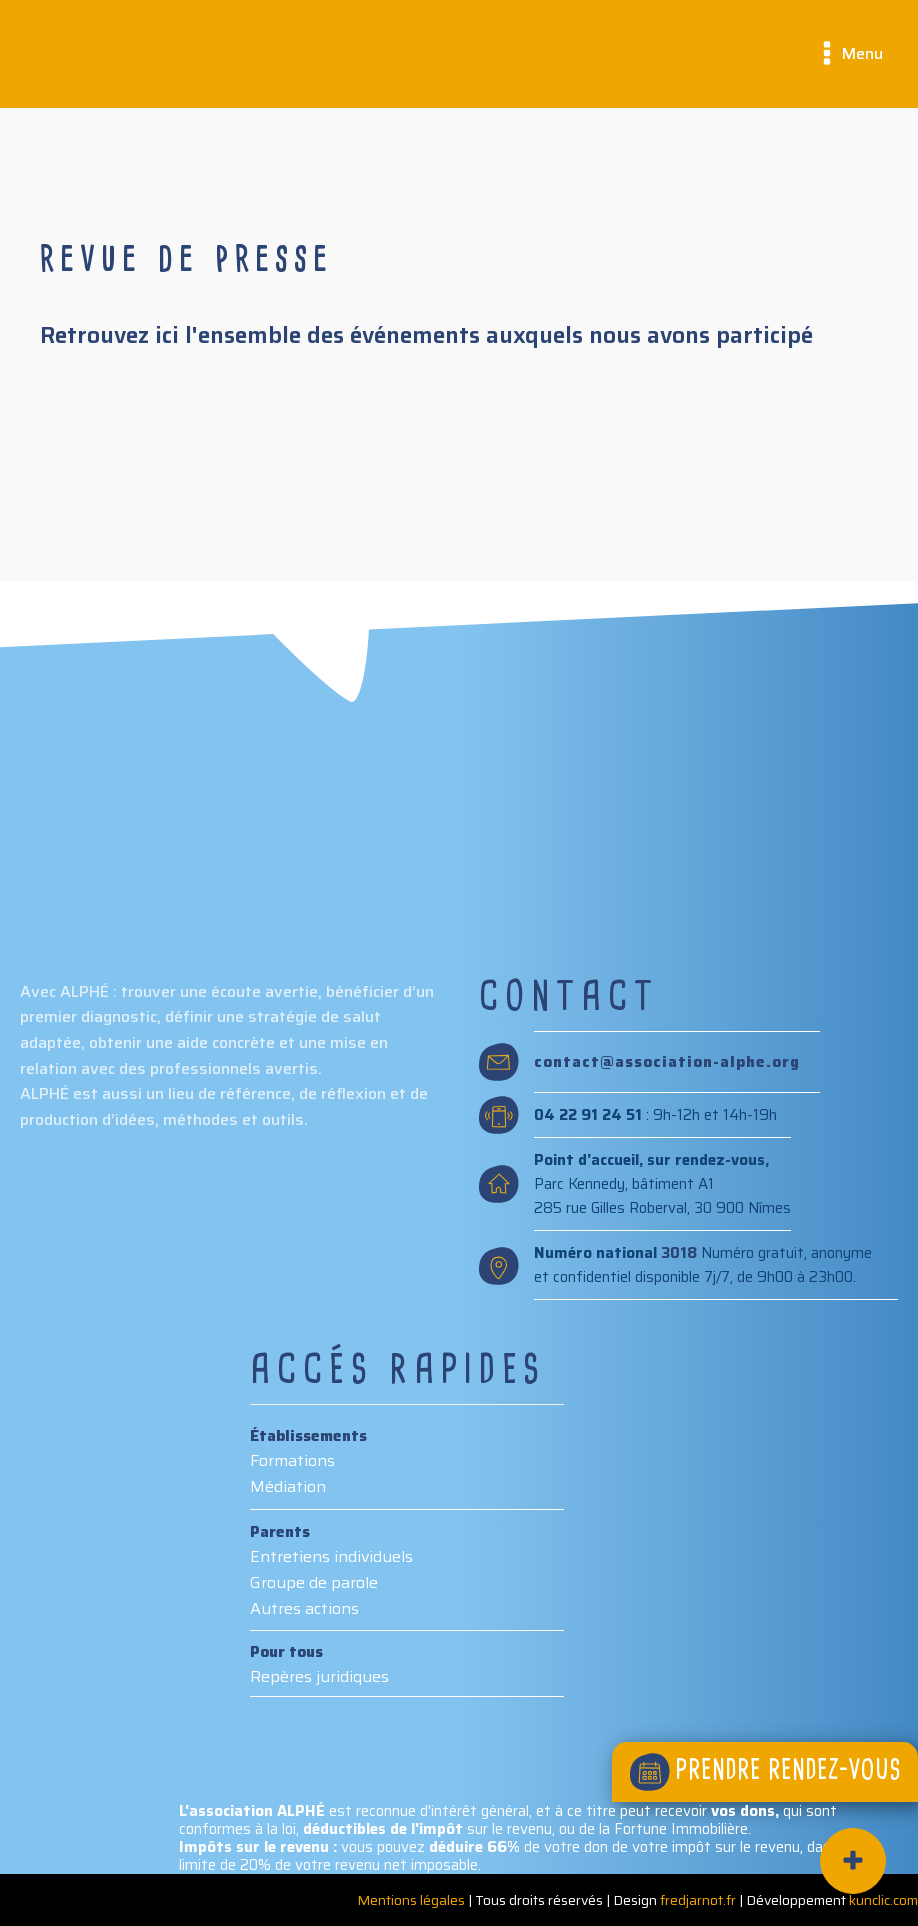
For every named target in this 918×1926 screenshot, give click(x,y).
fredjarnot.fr (698, 1900)
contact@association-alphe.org (667, 1062)
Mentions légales (411, 1900)
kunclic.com (883, 1900)
